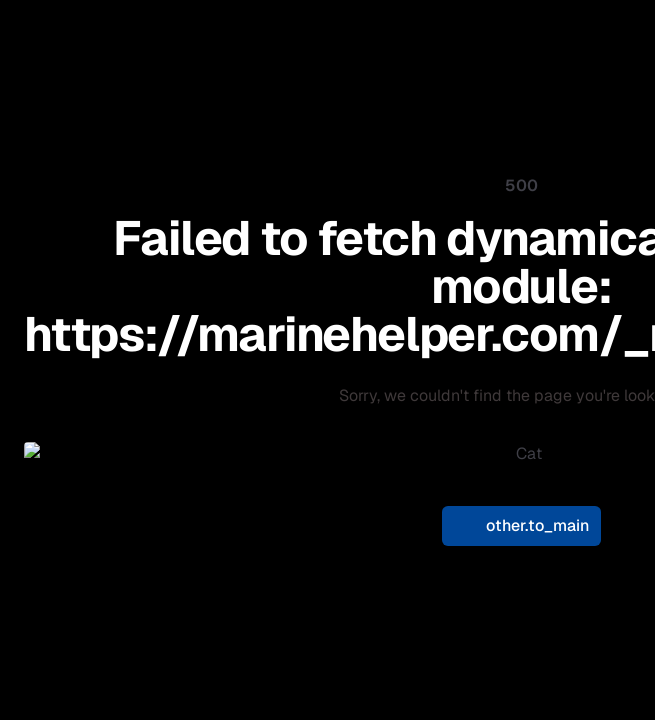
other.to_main (521, 514)
